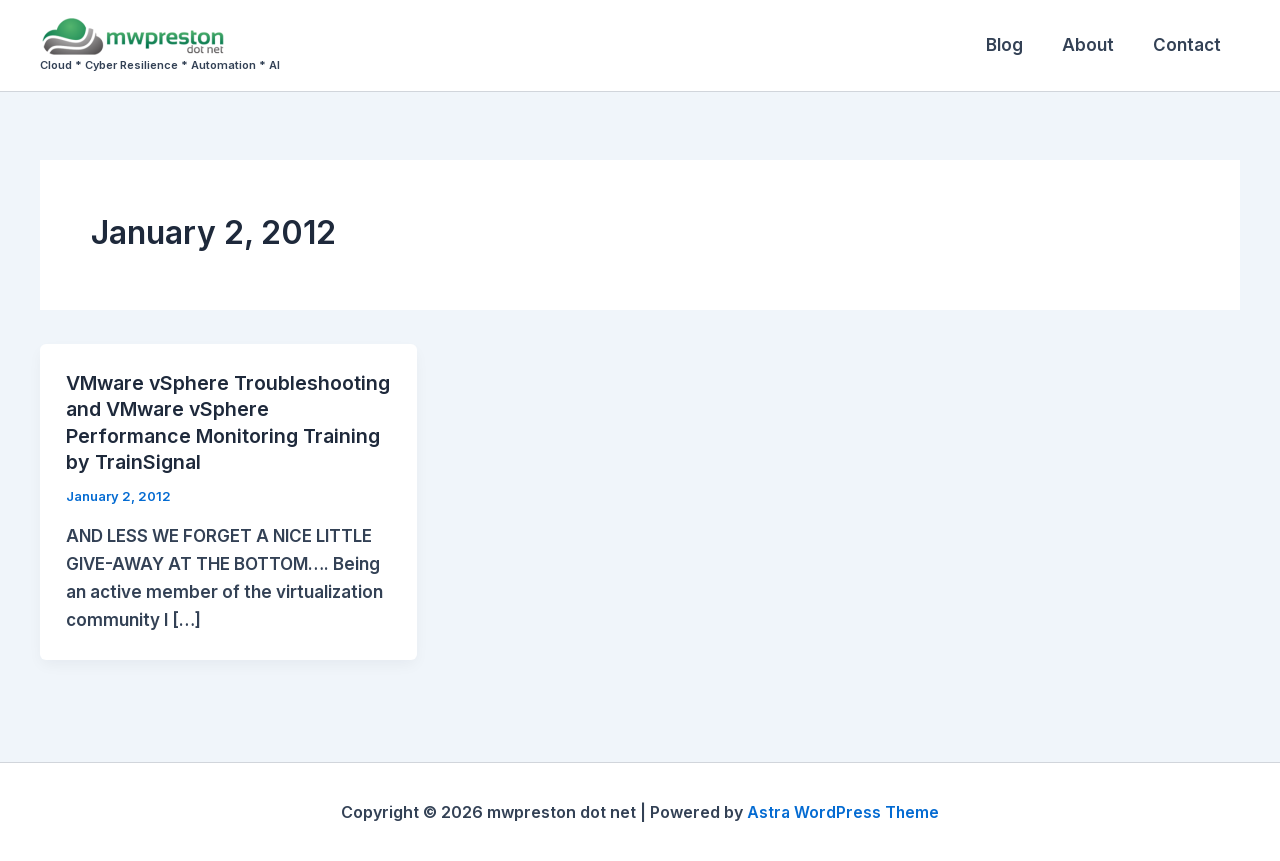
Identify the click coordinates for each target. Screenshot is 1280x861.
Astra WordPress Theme (843, 811)
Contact (1189, 45)
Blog (1016, 45)
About (1095, 45)
